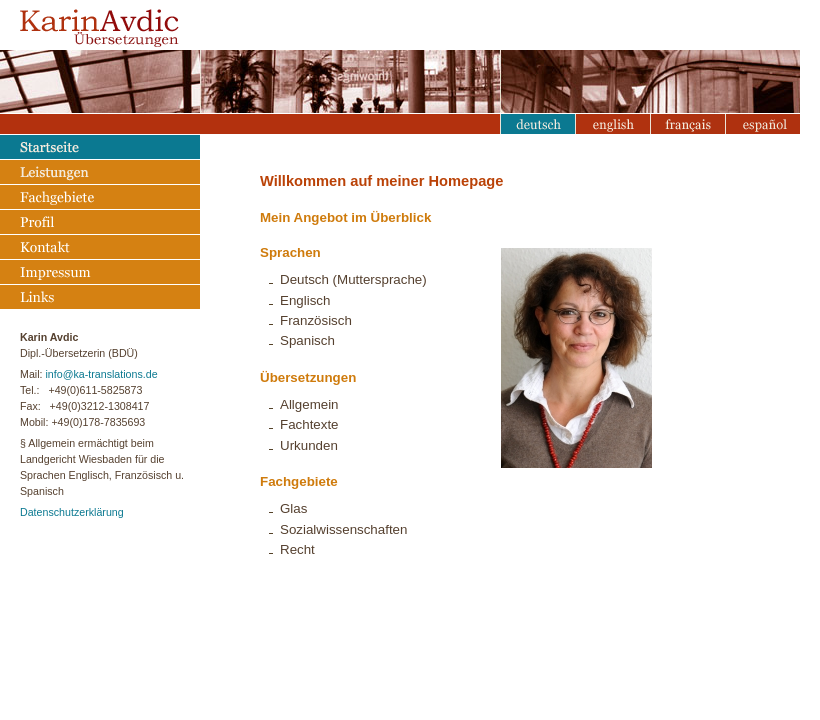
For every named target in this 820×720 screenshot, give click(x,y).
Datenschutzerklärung (72, 512)
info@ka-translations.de (101, 374)
